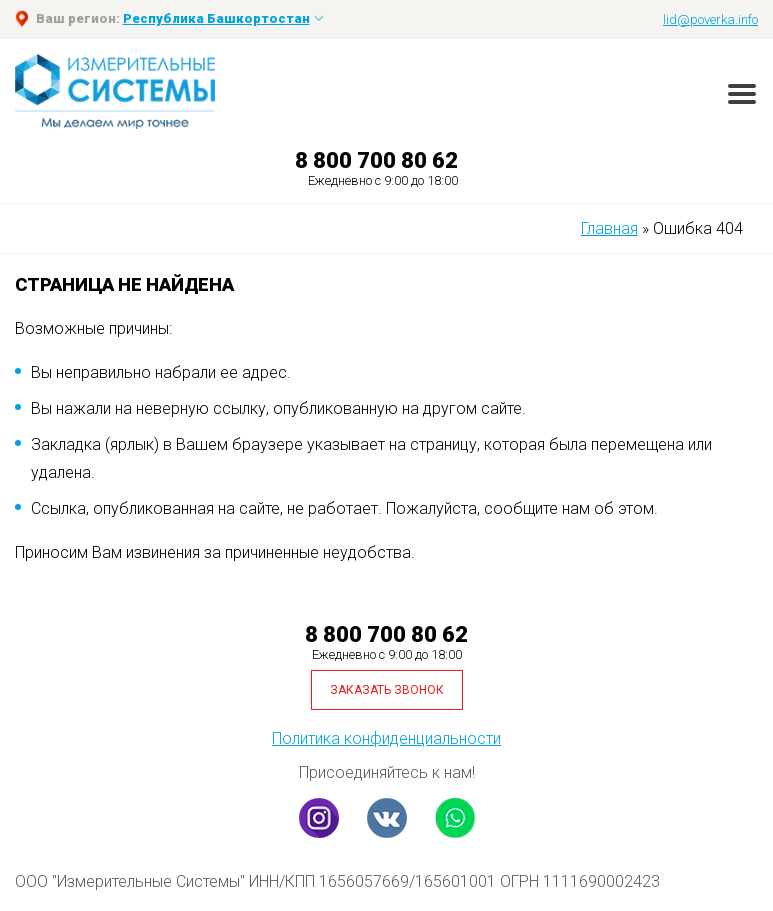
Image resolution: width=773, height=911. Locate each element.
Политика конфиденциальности (386, 738)
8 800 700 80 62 (376, 160)
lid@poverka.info (710, 19)
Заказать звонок (387, 690)
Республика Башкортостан (216, 18)
